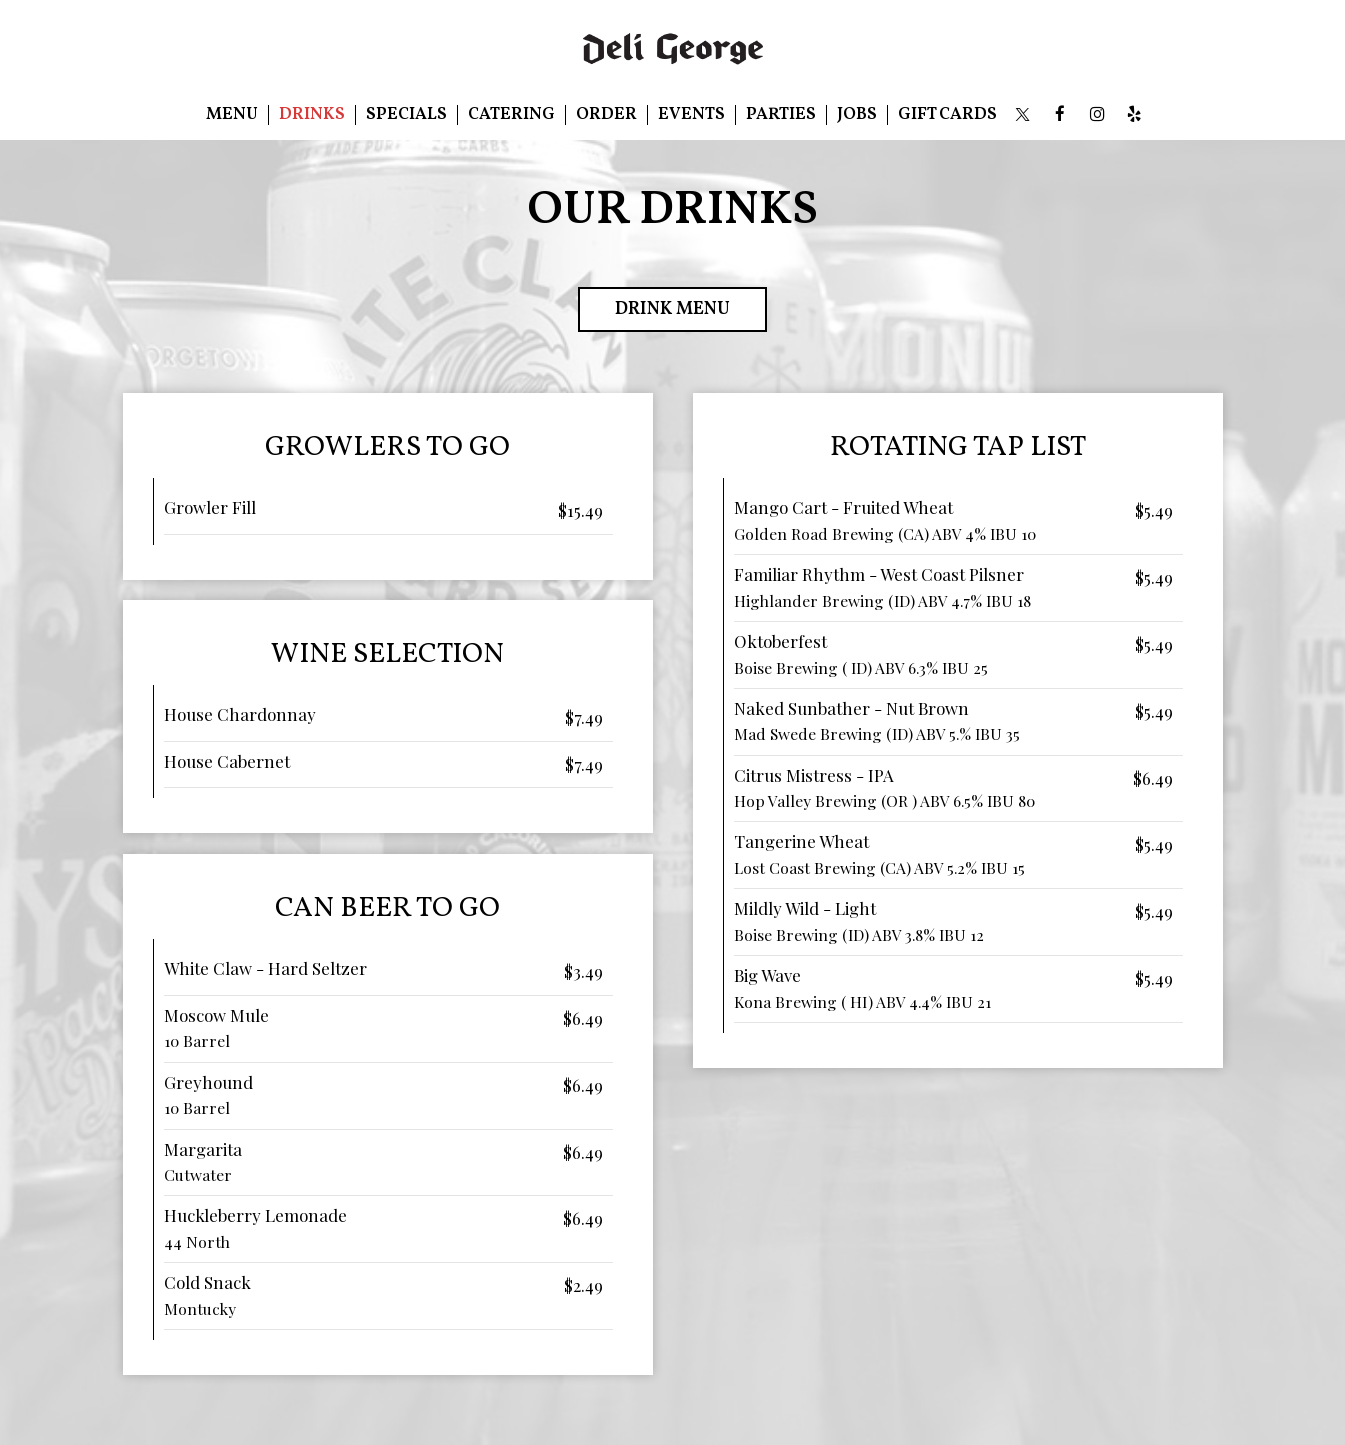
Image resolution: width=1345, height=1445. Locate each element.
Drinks (312, 115)
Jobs (857, 115)
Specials (406, 115)
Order (606, 115)
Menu (232, 115)
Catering (511, 115)
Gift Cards (947, 115)
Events (691, 115)
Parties (781, 115)
